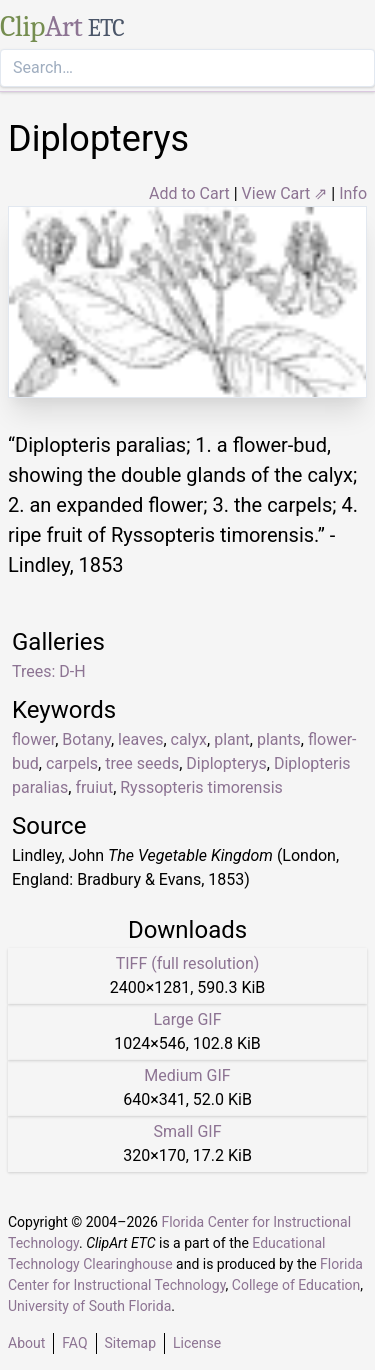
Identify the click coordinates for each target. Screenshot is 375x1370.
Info (353, 193)
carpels (72, 763)
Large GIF (187, 1019)
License (197, 1343)
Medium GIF (187, 1075)
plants (279, 739)
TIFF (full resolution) (188, 963)
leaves (140, 739)
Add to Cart (189, 193)
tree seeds (142, 763)
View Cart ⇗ (285, 193)
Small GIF (187, 1131)
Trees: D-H (49, 671)
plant (232, 739)
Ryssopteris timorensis (201, 787)
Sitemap (130, 1343)
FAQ (74, 1343)
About (26, 1343)
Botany (86, 739)
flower (33, 739)
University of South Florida (89, 1306)
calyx (189, 739)
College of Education (296, 1285)
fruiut (94, 787)
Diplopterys (226, 763)
